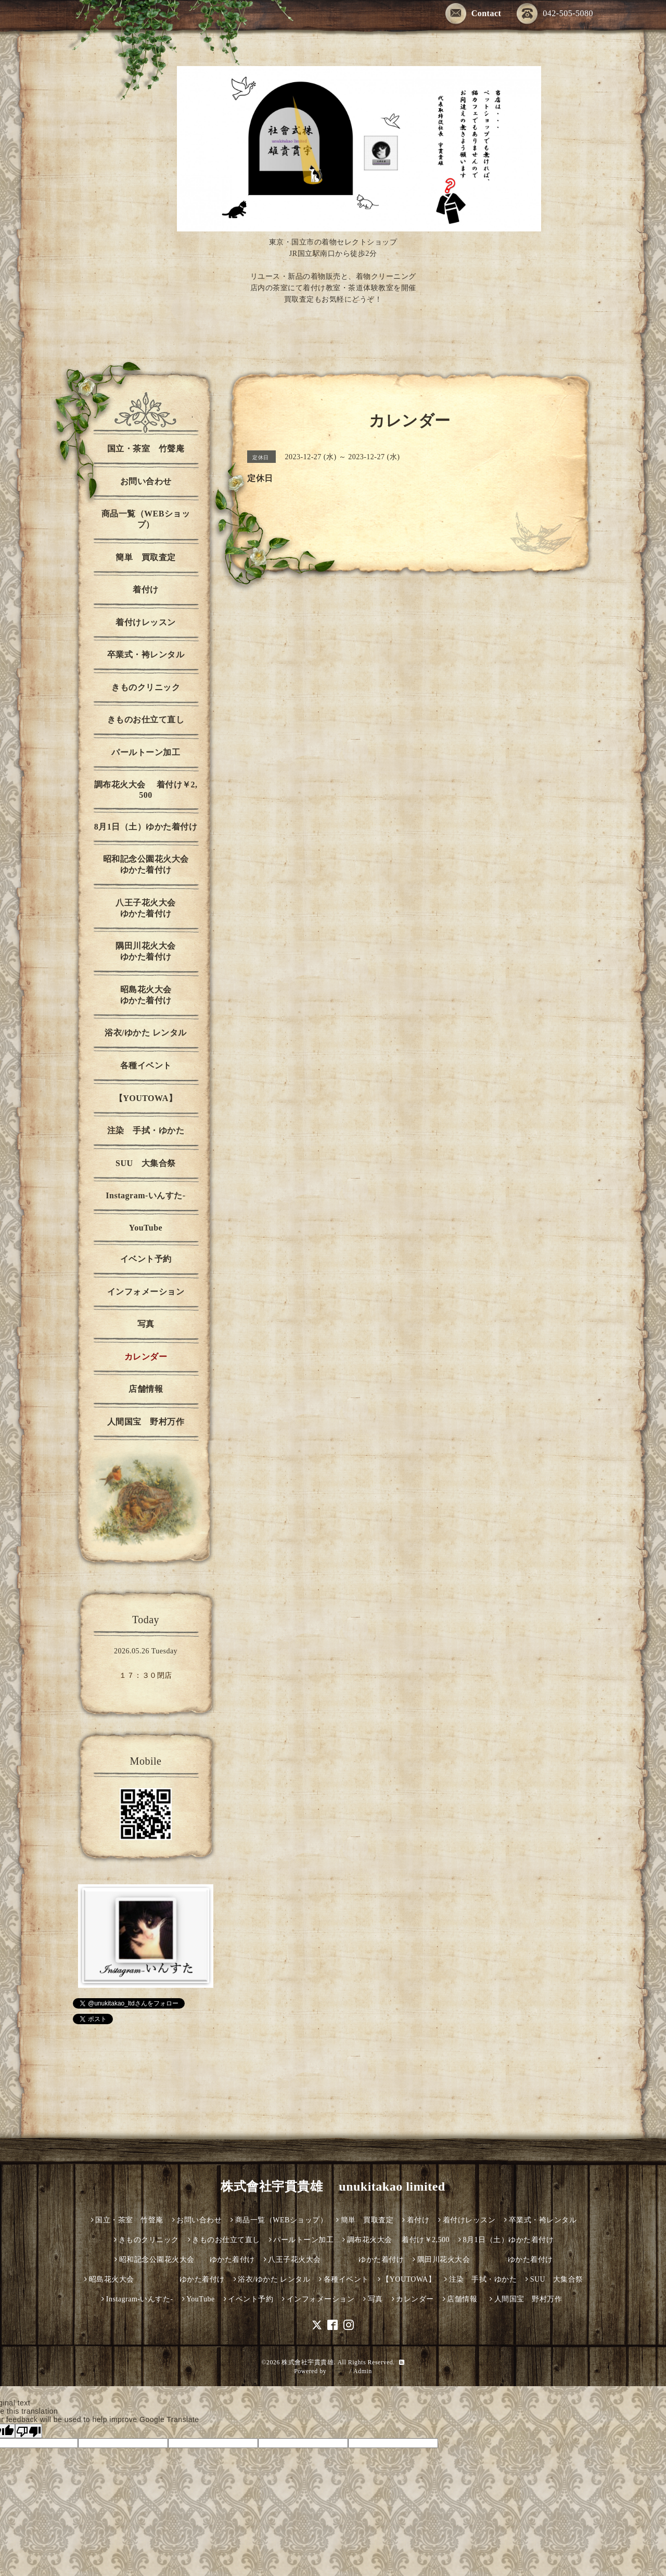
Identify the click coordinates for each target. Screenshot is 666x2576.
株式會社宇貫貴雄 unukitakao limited (333, 2186)
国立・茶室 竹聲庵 (146, 448)
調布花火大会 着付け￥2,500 (146, 789)
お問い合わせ (146, 481)
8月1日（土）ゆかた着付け (146, 826)
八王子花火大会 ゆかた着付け (159, 908)
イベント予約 (146, 1258)
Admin (362, 2371)
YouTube (145, 1227)
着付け (146, 589)
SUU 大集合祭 (146, 1163)
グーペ (338, 2371)
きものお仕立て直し (146, 719)
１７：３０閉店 (145, 1675)
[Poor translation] (28, 2431)
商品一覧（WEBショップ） (145, 519)
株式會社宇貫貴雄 (307, 2362)
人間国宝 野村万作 (150, 1421)
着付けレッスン (146, 622)
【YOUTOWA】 (145, 1098)
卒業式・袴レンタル (146, 654)
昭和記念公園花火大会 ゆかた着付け (153, 864)
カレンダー (146, 1356)
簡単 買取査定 (146, 557)
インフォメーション (146, 1291)
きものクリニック (145, 687)
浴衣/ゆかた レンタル (146, 1032)
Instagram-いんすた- (145, 1195)
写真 (146, 1323)
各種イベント (146, 1065)
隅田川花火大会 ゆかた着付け (159, 951)
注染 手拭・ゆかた (146, 1130)
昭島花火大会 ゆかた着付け (161, 995)
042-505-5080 (555, 14)
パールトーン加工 (145, 752)
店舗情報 (146, 1388)
